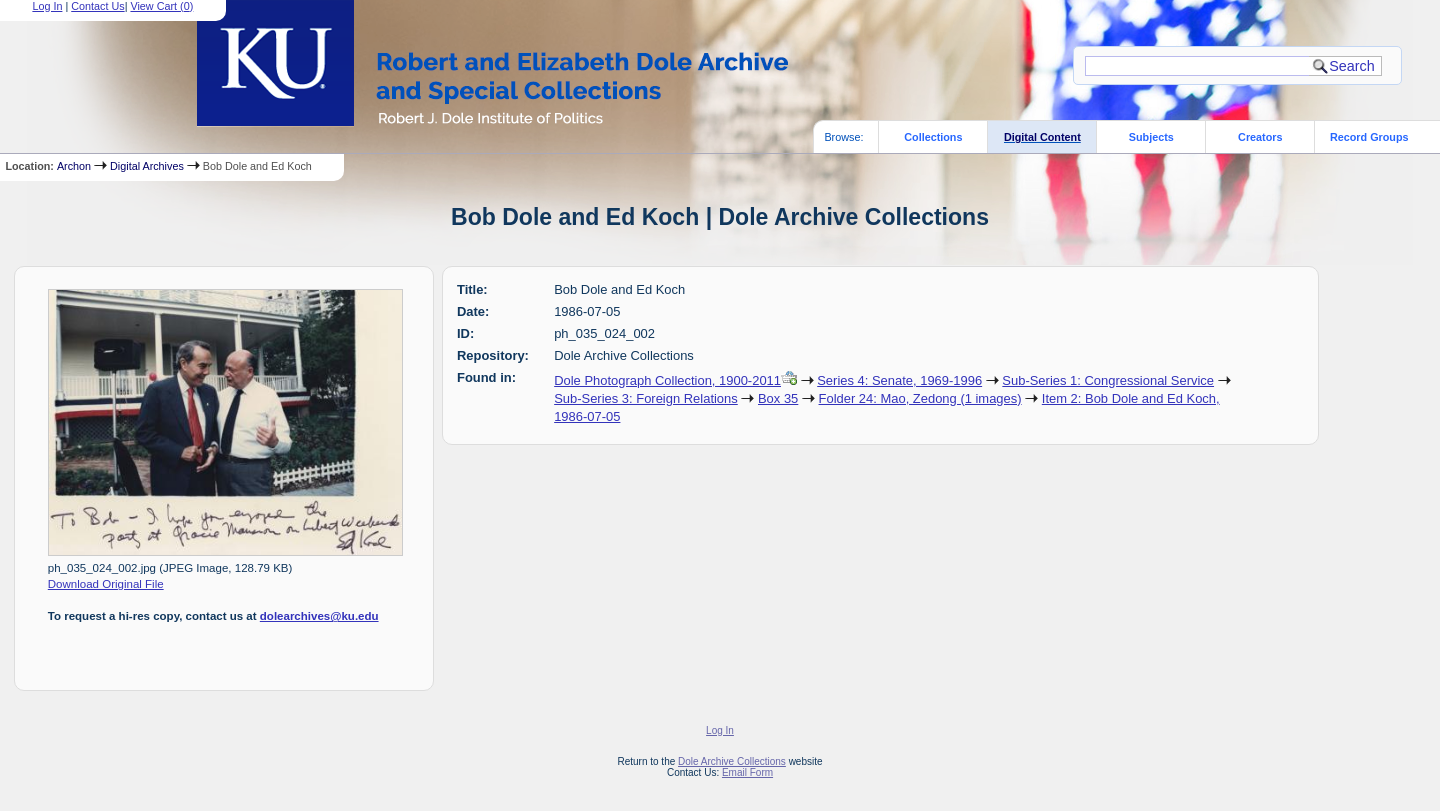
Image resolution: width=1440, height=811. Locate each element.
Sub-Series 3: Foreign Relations (646, 398)
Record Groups (1369, 137)
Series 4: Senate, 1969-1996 (899, 380)
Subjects (1151, 137)
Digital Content (1042, 137)
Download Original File (106, 584)
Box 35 (778, 398)
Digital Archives (147, 166)
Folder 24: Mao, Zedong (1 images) (920, 398)
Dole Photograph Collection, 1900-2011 (667, 380)
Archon (74, 166)
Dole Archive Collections (732, 761)
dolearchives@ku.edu (319, 616)
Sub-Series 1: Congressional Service (1108, 380)
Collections (933, 137)
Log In (720, 730)
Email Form (747, 772)
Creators (1260, 137)
